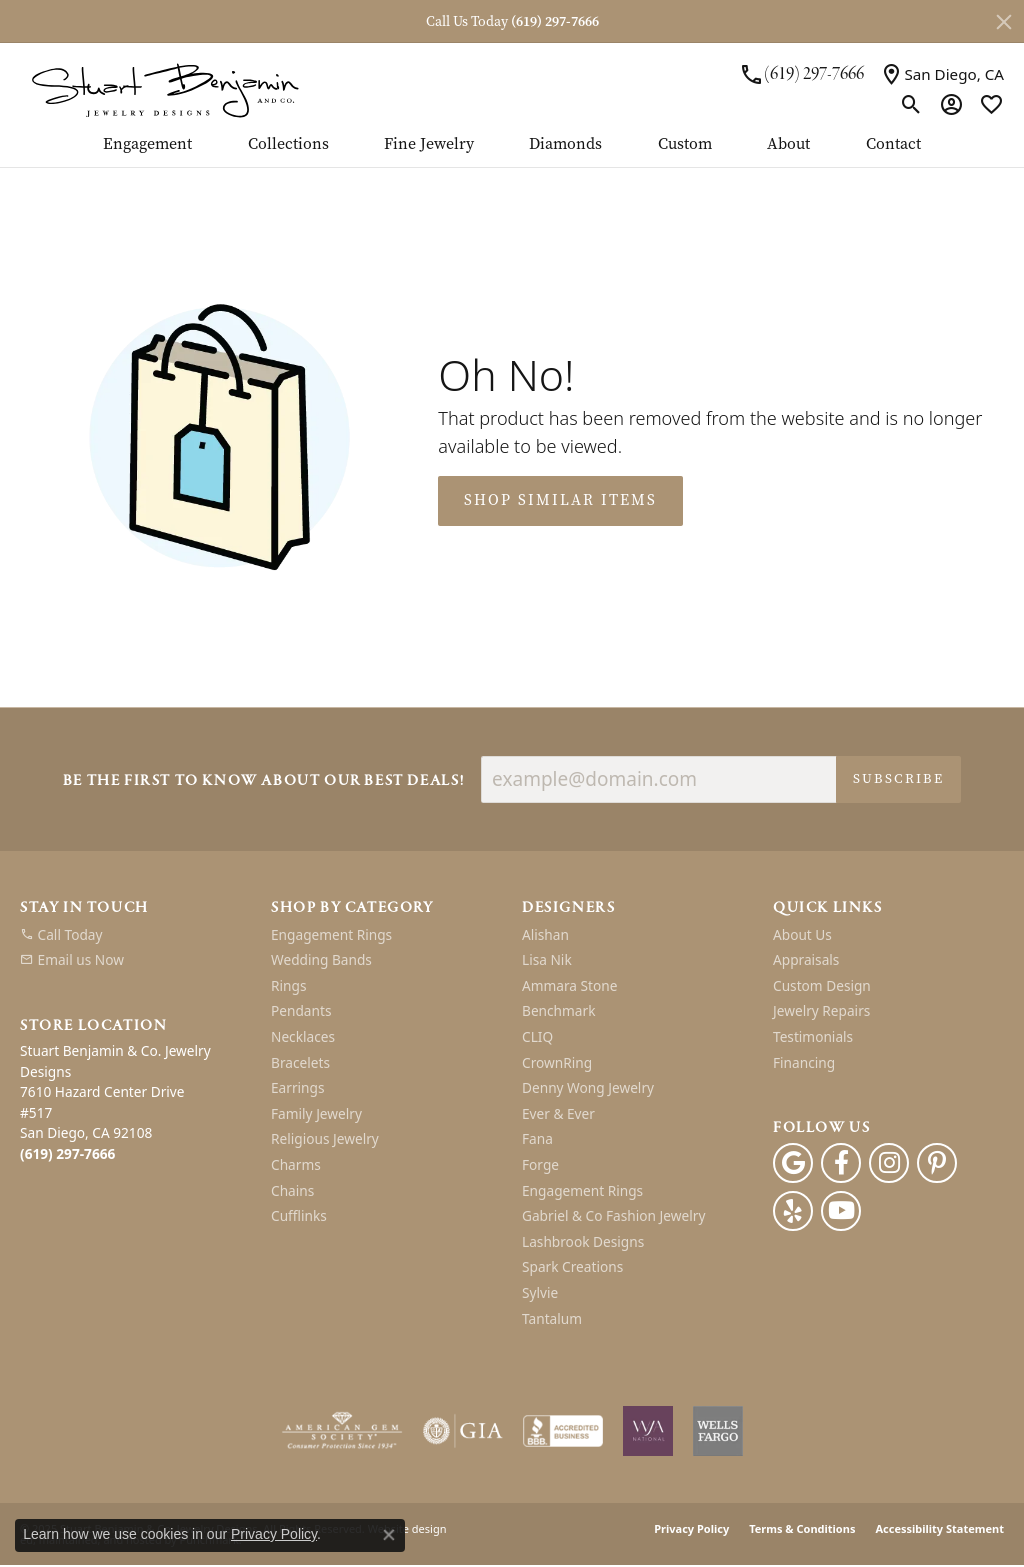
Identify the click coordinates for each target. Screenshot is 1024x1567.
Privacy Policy (691, 1529)
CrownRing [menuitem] (557, 1063)
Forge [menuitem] (540, 1165)
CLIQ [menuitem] (537, 1037)
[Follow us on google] (793, 1164)
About (788, 144)
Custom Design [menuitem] (822, 986)
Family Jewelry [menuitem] (316, 1114)
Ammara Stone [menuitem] (569, 986)
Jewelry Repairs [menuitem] (821, 1012)
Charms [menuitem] (296, 1165)
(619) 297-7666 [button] (555, 21)
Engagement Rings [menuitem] (331, 935)
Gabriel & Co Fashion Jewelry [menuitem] (613, 1217)
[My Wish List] (991, 104)
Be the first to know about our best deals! (264, 781)
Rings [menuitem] (288, 986)
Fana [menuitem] (537, 1140)
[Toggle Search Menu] (911, 104)
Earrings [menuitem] (298, 1089)
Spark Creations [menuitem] (572, 1268)
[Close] (1004, 22)
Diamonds (565, 144)
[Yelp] (793, 1212)
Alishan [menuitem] (545, 935)
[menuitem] (135, 935)
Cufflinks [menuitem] (299, 1217)
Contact (893, 144)
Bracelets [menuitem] (300, 1063)
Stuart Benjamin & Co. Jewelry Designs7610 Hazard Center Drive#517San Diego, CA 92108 (115, 1102)
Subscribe (898, 778)
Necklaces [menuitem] (303, 1037)
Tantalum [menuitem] (552, 1319)
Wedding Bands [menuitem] (321, 961)
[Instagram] (889, 1164)
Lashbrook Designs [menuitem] (583, 1242)
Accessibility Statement (939, 1529)
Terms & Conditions (802, 1529)
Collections (288, 144)
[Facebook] (841, 1164)
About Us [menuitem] (802, 935)
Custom (685, 144)
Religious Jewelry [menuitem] (325, 1140)
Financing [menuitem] (804, 1063)
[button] (135, 908)
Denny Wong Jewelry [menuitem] (588, 1089)
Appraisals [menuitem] (806, 961)
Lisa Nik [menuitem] (547, 961)
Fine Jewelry (429, 144)
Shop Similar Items (560, 499)
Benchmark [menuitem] (558, 1012)
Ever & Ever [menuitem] (558, 1114)
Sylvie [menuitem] (540, 1293)
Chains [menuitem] (292, 1191)
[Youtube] (841, 1212)
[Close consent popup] (389, 1535)
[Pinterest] (937, 1164)
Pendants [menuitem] (301, 1012)
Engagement (147, 144)
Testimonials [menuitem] (813, 1037)
